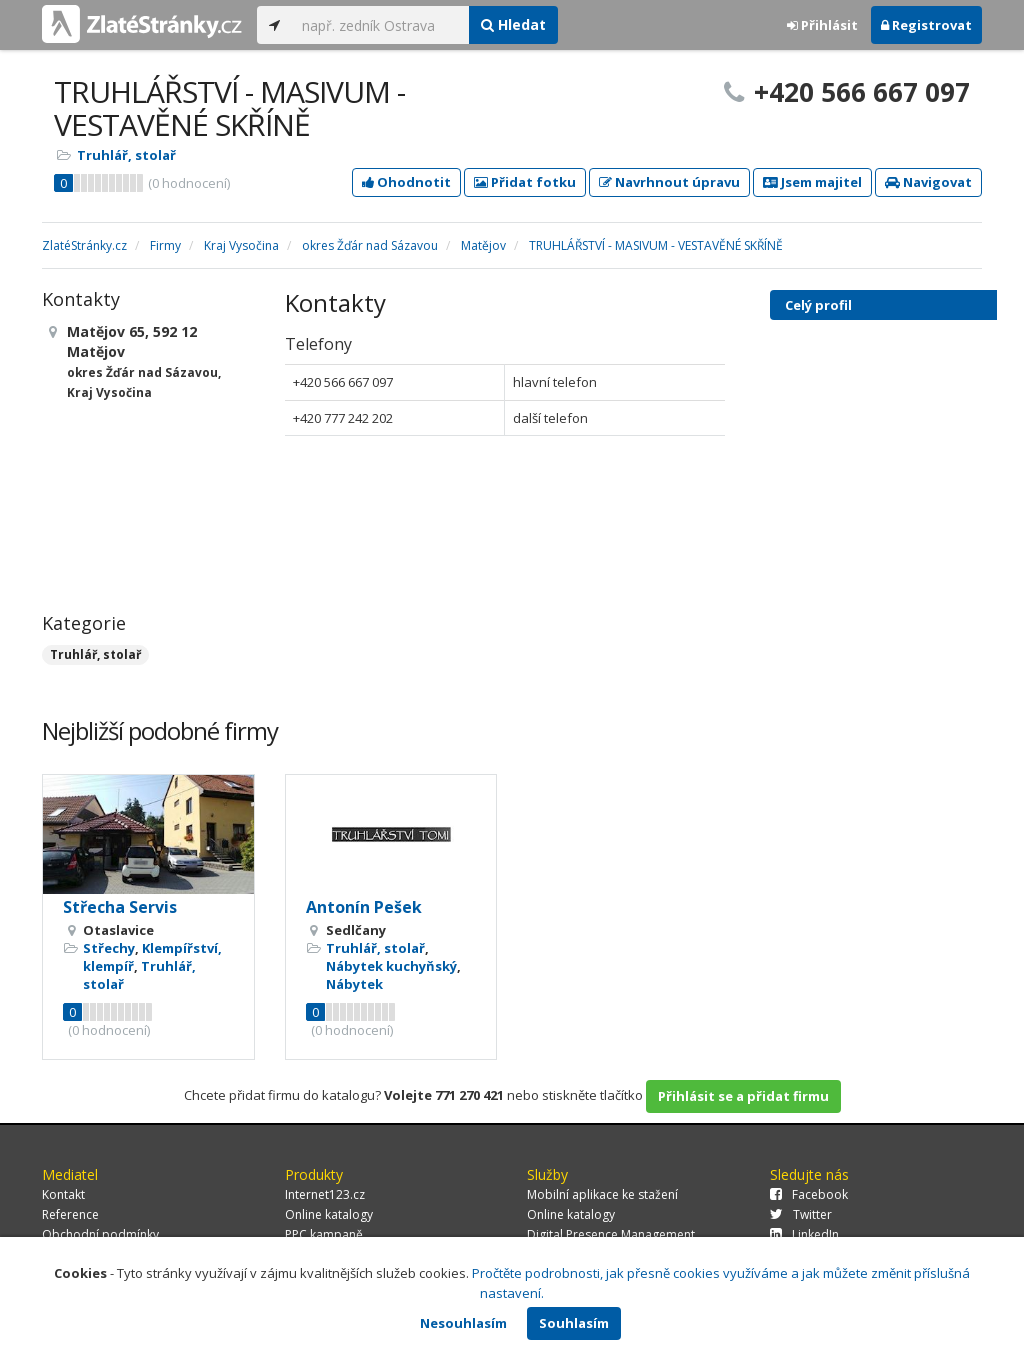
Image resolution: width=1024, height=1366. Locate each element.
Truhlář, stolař (126, 155)
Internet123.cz (325, 1194)
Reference (70, 1214)
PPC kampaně (324, 1234)
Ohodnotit (406, 182)
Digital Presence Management (611, 1234)
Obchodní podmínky (100, 1234)
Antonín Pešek (364, 907)
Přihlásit (822, 25)
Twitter (801, 1214)
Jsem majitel (812, 182)
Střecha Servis (120, 907)
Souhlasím (574, 1323)
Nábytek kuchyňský (391, 966)
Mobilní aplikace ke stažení (602, 1194)
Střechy (109, 948)
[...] (380, 25)
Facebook (809, 1194)
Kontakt (63, 1194)
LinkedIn (804, 1234)
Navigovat (928, 182)
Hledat (513, 24)
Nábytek (354, 984)
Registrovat (926, 25)
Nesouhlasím (463, 1323)
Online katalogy (329, 1214)
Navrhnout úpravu (669, 182)
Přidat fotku (525, 182)
